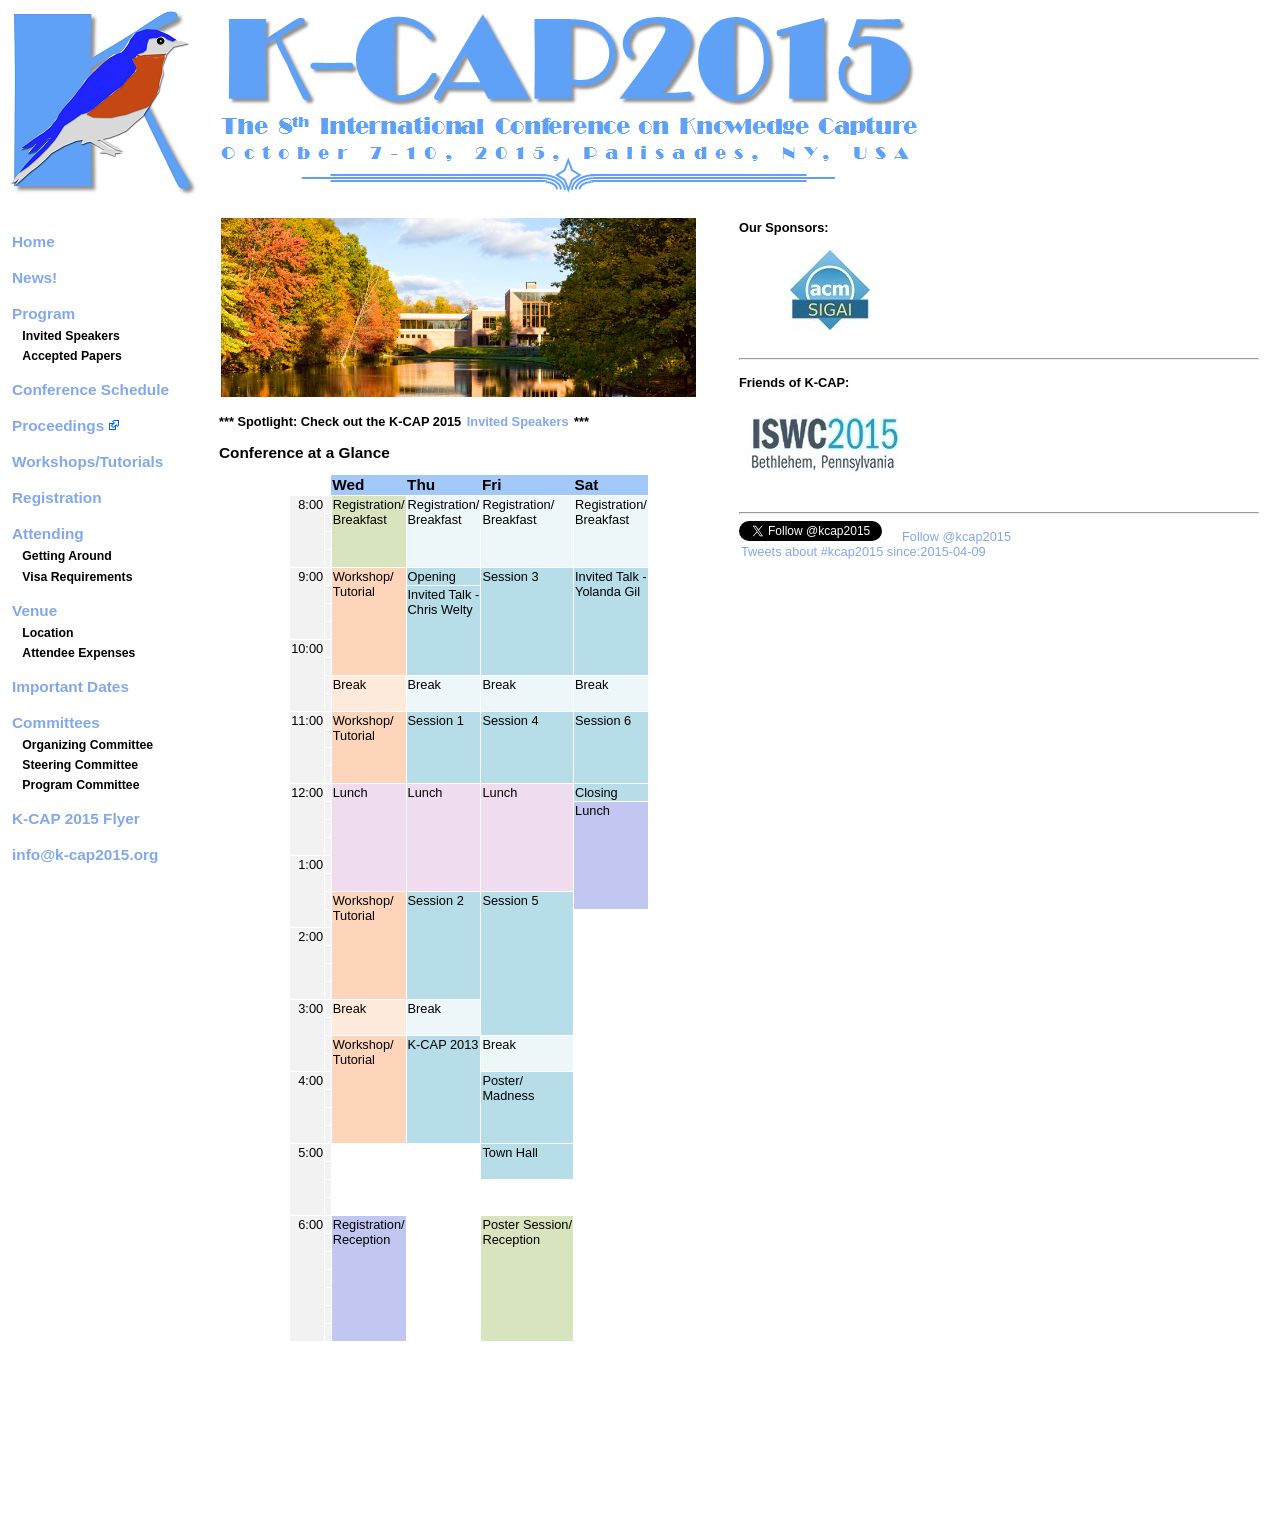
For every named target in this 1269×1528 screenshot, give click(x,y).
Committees (56, 722)
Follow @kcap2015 (956, 536)
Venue (34, 610)
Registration (57, 497)
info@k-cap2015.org (85, 854)
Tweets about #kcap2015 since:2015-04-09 (863, 551)
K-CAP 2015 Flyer (76, 818)
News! (34, 277)
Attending (48, 533)
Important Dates (70, 686)
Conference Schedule (90, 389)
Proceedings (66, 425)
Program (43, 313)
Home (33, 241)
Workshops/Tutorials (87, 461)
